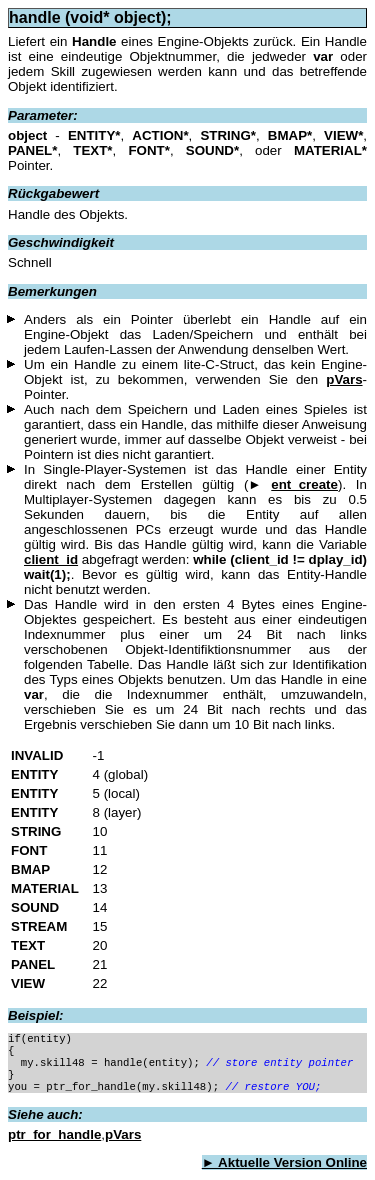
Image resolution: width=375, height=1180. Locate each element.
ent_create (304, 484)
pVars (344, 379)
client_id (51, 559)
